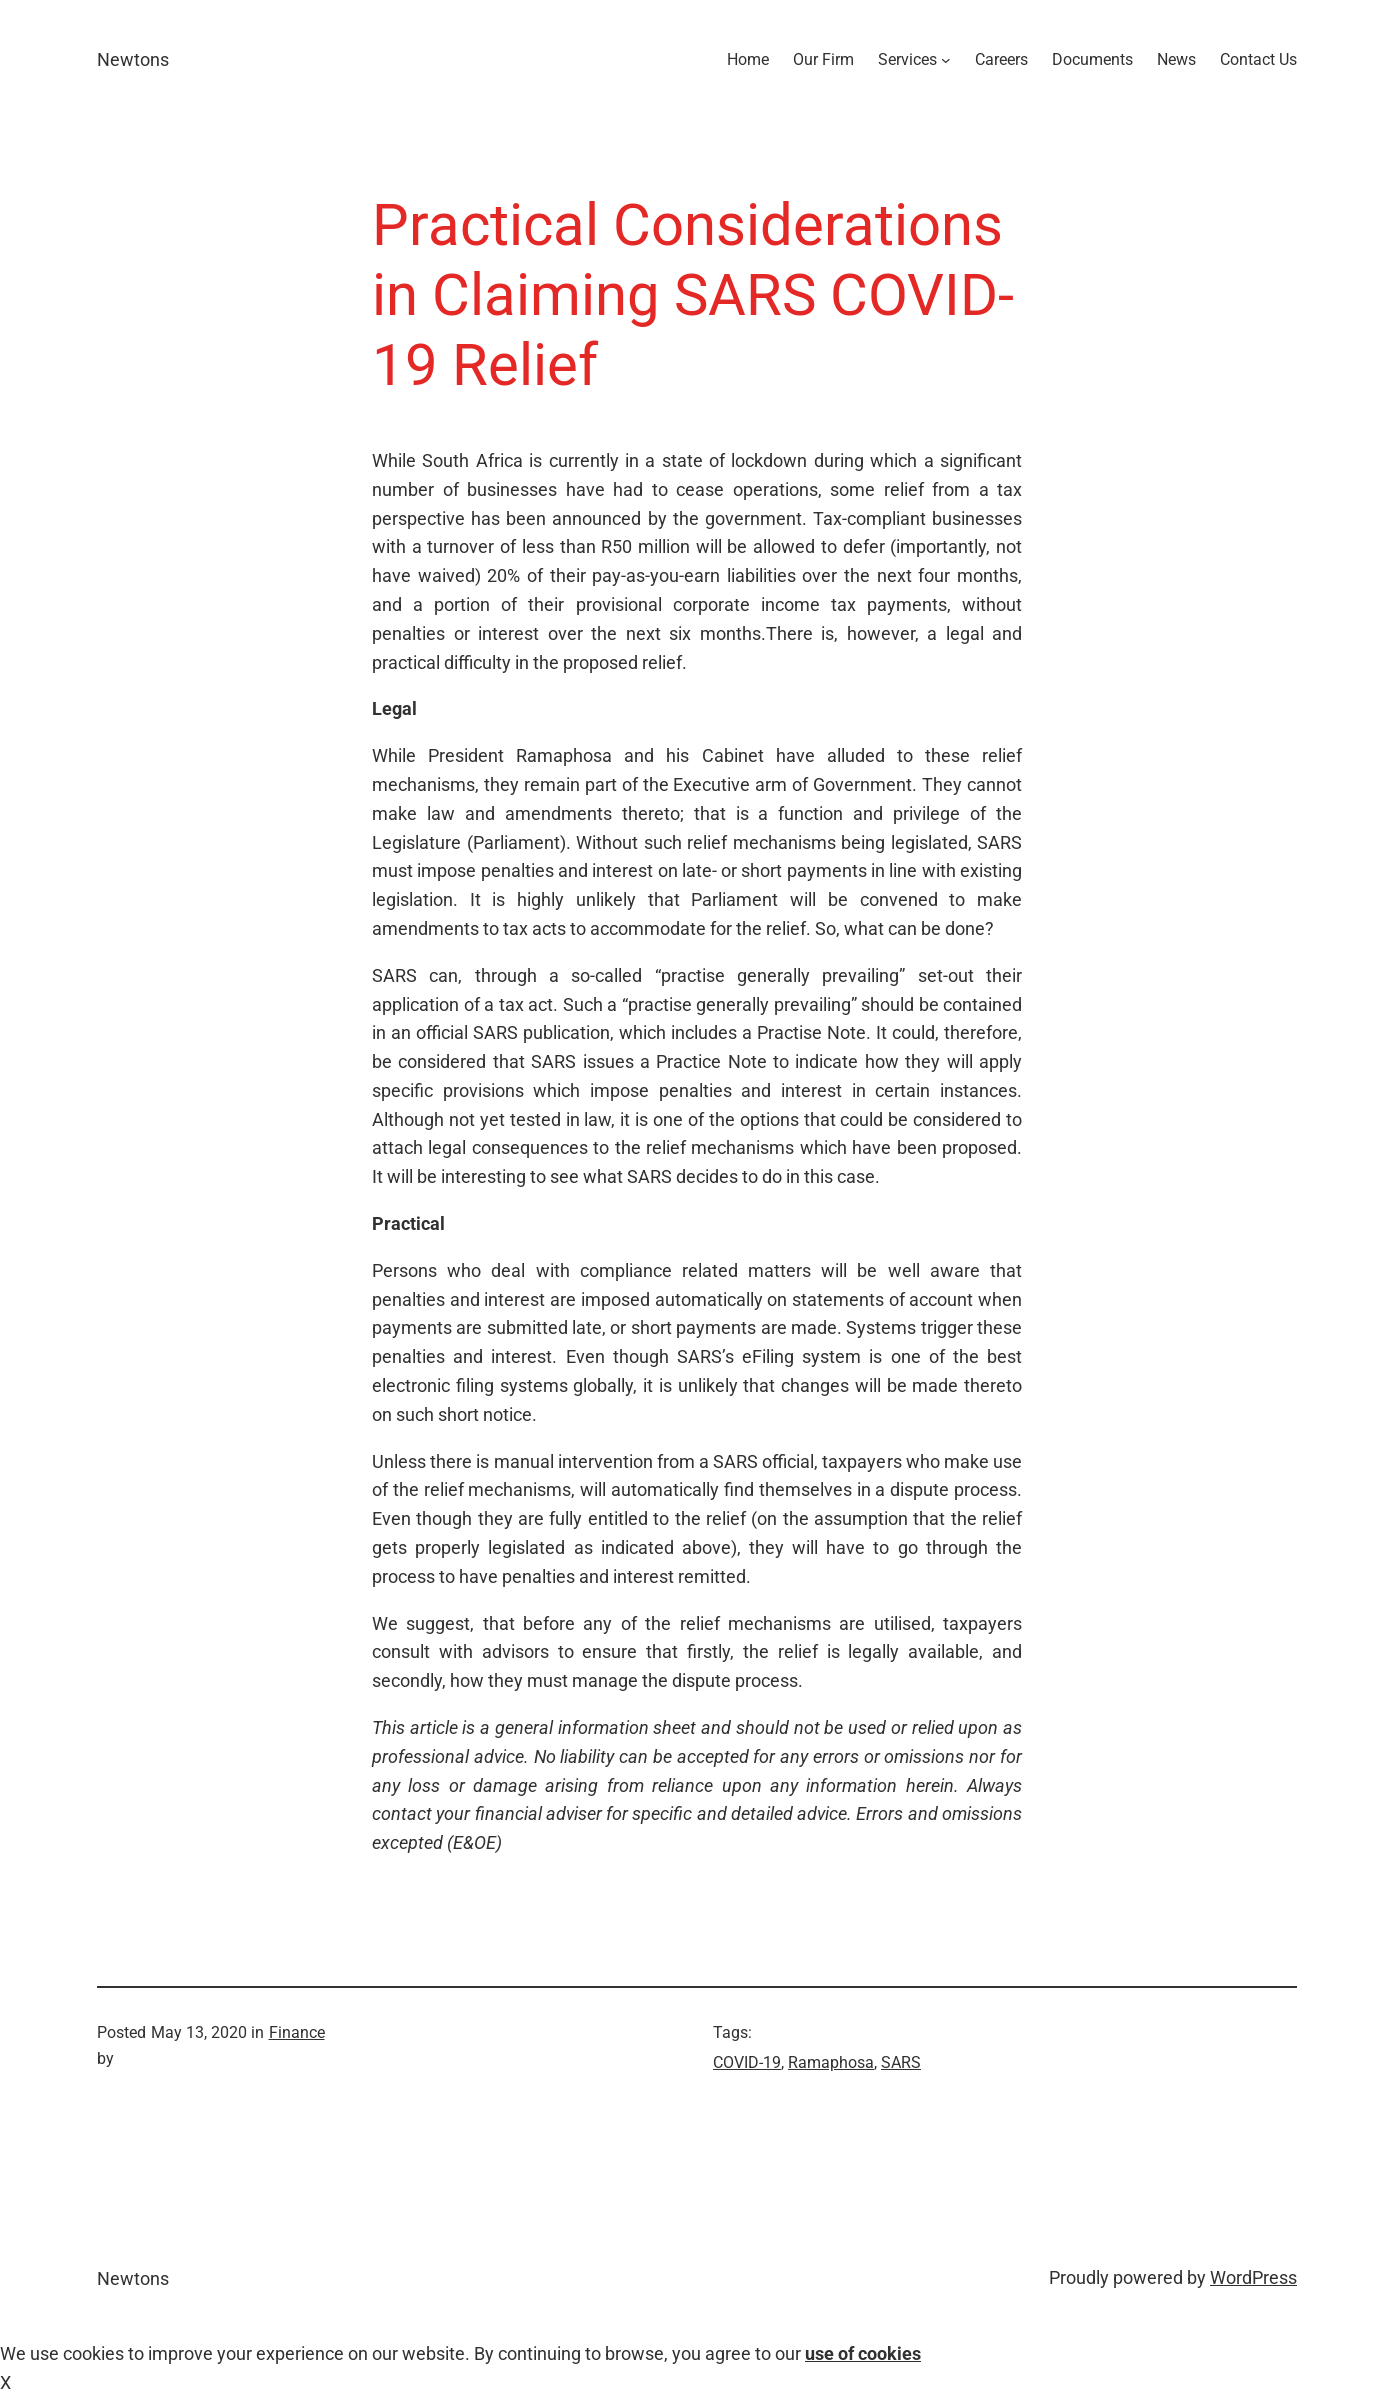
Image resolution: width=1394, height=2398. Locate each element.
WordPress (1253, 2277)
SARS (901, 2062)
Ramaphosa (831, 2062)
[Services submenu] (946, 60)
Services (907, 59)
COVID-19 (747, 2062)
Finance (297, 2032)
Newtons (133, 59)
